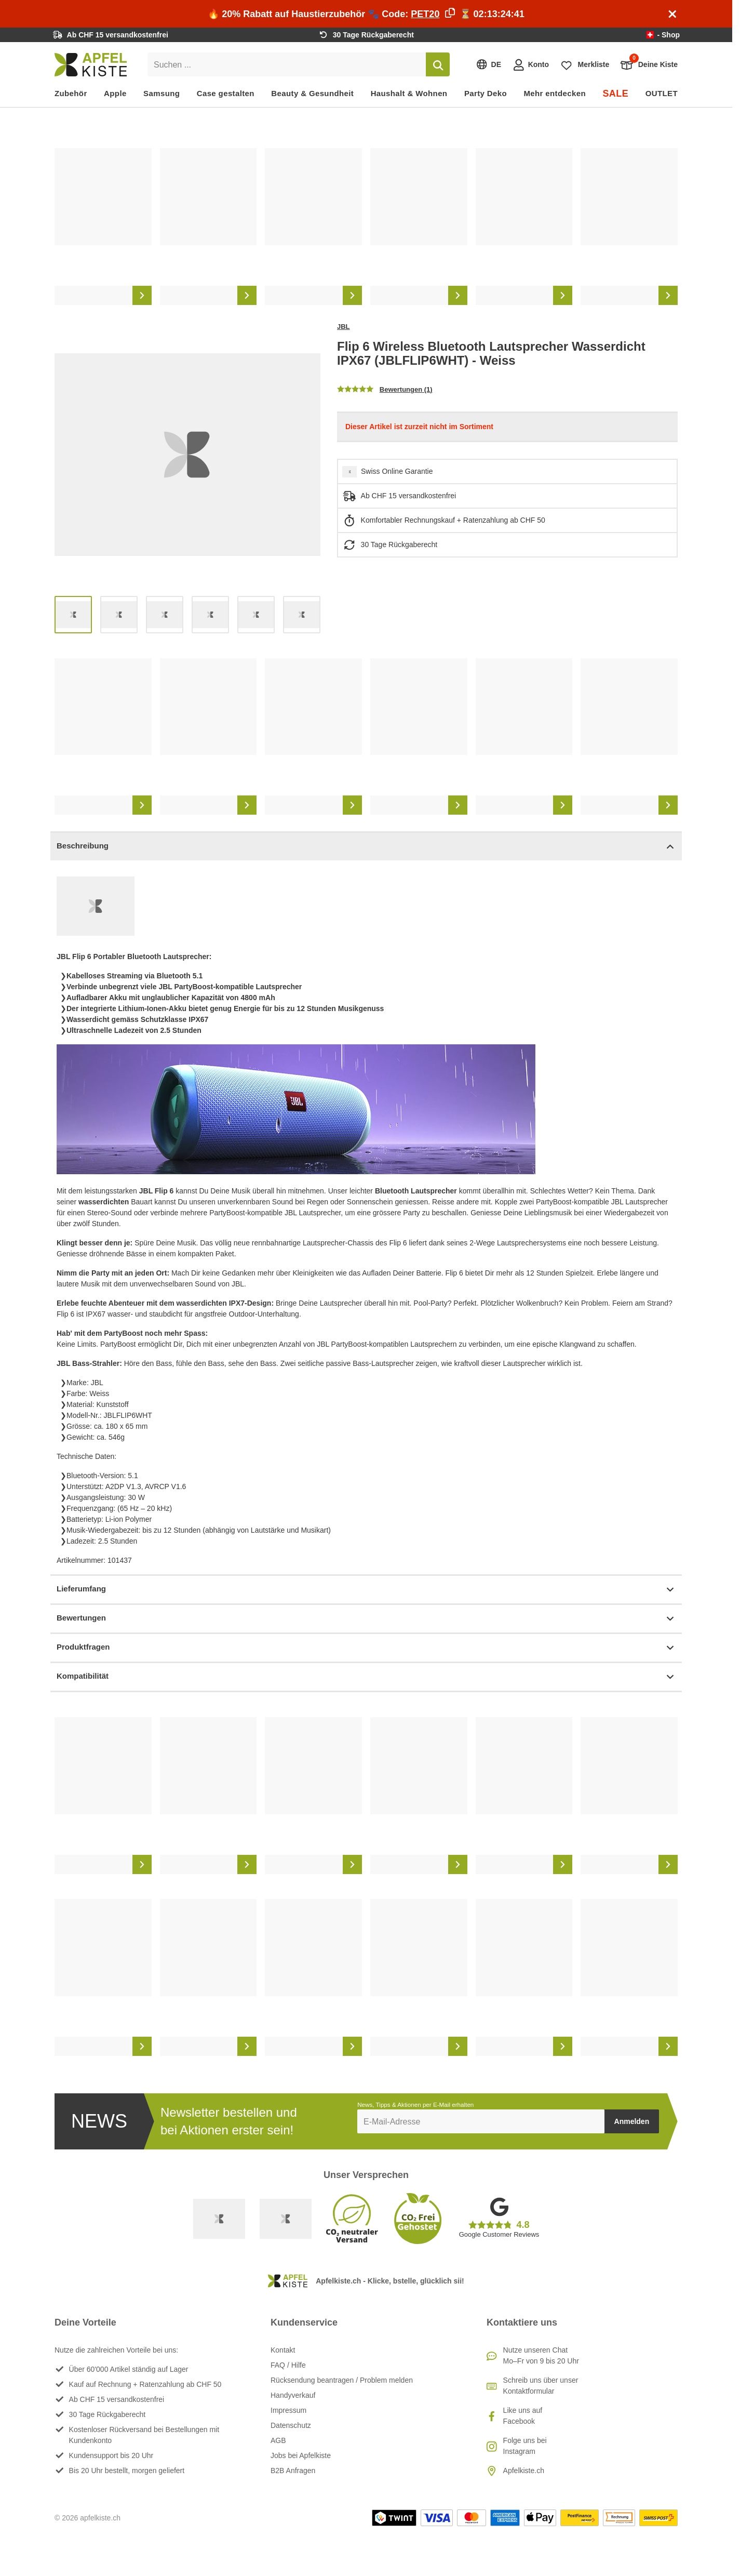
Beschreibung (366, 846)
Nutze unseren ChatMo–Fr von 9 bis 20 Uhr (541, 2355)
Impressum (288, 2410)
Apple (115, 93)
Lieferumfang (366, 1589)
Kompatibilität (366, 1676)
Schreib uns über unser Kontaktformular (540, 2385)
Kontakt (283, 2350)
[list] (366, 226)
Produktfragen (366, 1647)
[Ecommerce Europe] (286, 2219)
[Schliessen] (672, 14)
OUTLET (661, 93)
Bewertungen (366, 1618)
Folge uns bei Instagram (525, 2445)
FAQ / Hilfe (288, 2365)
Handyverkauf (293, 2395)
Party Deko (485, 93)
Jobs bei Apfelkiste (301, 2455)
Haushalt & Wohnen (409, 93)
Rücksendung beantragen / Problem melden (342, 2380)
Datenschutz (291, 2425)
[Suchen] (438, 64)
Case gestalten (225, 93)
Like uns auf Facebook (523, 2415)
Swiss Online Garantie (397, 471)
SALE (615, 93)
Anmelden (632, 2121)
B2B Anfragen (293, 2470)
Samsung (161, 93)
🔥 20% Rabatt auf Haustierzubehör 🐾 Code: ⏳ (366, 14)
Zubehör (71, 93)
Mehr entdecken (554, 93)
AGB (278, 2440)
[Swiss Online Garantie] (219, 2219)
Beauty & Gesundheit (312, 93)
